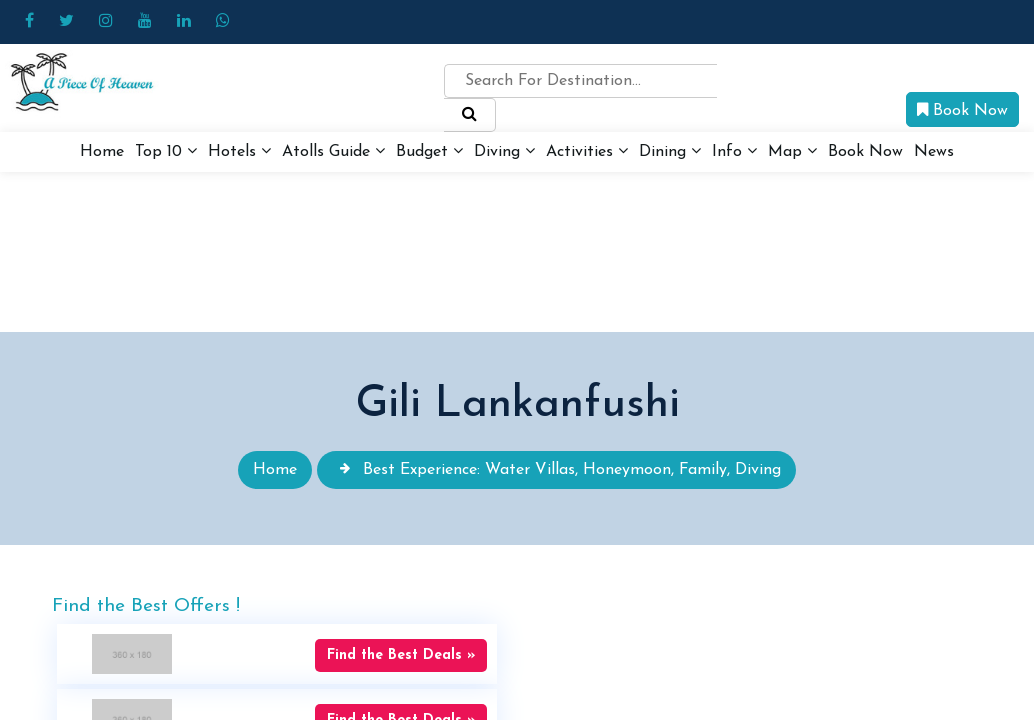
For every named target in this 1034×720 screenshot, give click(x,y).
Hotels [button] (239, 151)
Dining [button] (670, 151)
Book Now (962, 110)
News (934, 152)
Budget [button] (429, 151)
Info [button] (734, 151)
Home (102, 152)
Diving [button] (504, 151)
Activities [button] (587, 151)
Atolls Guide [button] (333, 151)
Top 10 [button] (166, 151)
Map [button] (792, 151)
